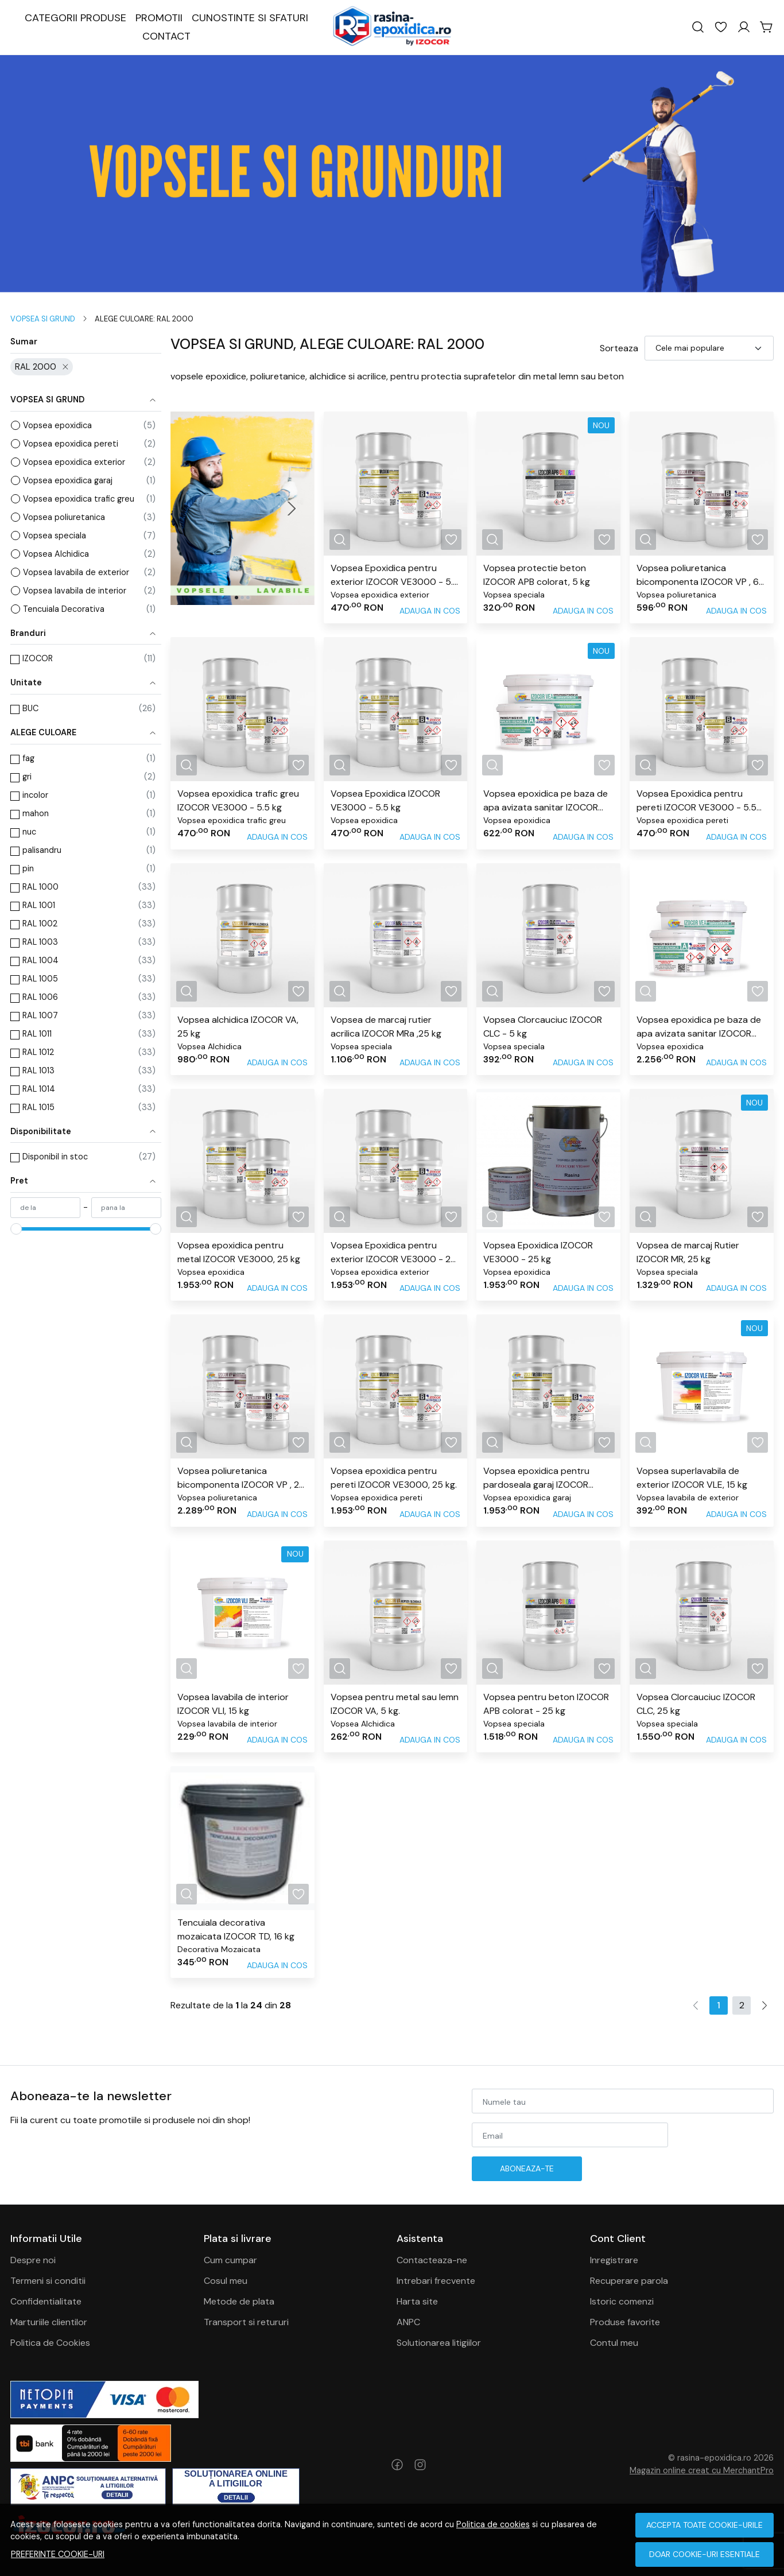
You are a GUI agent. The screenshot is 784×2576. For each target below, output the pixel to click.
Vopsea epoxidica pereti (70, 444)
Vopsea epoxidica (57, 425)
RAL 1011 (37, 1034)
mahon (35, 813)
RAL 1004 (40, 960)
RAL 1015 (38, 1107)
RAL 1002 (39, 923)
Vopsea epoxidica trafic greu (78, 499)
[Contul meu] (744, 27)
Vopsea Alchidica (56, 554)
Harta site (417, 2301)
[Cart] (767, 27)
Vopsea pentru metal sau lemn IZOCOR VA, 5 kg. (395, 1704)
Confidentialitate (45, 2301)
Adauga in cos (429, 611)
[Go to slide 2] (242, 597)
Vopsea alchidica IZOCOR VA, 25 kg (237, 1026)
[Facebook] (397, 2464)
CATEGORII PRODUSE (75, 18)
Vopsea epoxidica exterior (74, 462)
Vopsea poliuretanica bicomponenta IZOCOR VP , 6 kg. (697, 575)
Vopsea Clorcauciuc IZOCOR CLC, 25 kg (695, 1704)
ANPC (408, 2322)
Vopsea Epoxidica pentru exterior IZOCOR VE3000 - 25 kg (393, 1252)
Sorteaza (619, 348)
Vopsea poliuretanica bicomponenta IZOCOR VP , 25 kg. (241, 1478)
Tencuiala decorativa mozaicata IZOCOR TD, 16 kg (235, 1929)
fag (28, 758)
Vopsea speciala (54, 535)
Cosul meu (225, 2281)
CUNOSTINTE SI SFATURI (250, 18)
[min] (45, 1207)
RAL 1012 (38, 1052)
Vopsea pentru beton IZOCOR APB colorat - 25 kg (546, 1704)
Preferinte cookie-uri (57, 2554)
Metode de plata (239, 2301)
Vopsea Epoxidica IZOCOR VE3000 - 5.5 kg (385, 800)
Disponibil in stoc (55, 1156)
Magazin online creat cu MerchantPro (702, 2470)
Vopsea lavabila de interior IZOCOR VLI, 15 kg (233, 1704)
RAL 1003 (40, 942)
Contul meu (614, 2343)
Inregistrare (614, 2260)
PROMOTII (159, 18)
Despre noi (33, 2260)
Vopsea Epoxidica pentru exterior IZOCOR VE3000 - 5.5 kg (395, 575)
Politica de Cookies (50, 2343)
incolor (35, 795)
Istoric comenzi (622, 2301)
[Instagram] (420, 2464)
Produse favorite (625, 2322)
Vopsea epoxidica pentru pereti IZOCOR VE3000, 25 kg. (394, 1478)
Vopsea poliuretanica (64, 517)
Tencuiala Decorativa (63, 609)
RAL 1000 (40, 887)
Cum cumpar (230, 2260)
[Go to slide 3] (248, 597)
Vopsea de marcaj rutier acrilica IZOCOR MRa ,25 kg (386, 1026)
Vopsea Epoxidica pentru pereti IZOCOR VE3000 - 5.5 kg (696, 800)
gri (27, 776)
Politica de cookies (493, 2524)
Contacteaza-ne (432, 2260)
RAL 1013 (38, 1070)
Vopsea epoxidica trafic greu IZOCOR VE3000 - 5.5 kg (238, 800)
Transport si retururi (246, 2322)
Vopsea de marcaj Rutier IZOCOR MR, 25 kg (687, 1252)
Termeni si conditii (48, 2281)
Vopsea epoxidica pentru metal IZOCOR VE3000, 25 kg (238, 1252)
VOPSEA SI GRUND (42, 319)
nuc (29, 832)
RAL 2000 (35, 367)
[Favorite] (721, 27)
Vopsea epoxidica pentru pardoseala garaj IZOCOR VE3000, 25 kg (536, 1478)
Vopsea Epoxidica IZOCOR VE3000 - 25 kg (538, 1252)
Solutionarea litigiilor (439, 2343)
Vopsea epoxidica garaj (67, 480)
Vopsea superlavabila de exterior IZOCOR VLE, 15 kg (691, 1478)
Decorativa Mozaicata (219, 1949)
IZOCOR (37, 658)
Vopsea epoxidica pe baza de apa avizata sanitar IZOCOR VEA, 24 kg (698, 1027)
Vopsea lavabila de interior (74, 590)
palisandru (41, 850)
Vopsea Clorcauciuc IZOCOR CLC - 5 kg (542, 1026)
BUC (30, 708)
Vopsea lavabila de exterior (76, 572)
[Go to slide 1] (236, 597)
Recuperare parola (629, 2281)
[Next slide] (291, 508)
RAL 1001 (38, 905)
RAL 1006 (40, 997)
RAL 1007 (40, 1015)
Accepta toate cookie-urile (704, 2525)
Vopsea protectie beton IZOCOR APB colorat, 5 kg (536, 575)
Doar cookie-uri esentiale (704, 2554)
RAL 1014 (38, 1089)
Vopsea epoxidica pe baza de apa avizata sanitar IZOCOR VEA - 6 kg (545, 800)
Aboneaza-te (527, 2168)
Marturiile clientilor (48, 2322)
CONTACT (166, 36)
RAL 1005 (40, 978)
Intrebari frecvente (436, 2281)
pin (28, 868)
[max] (126, 1207)
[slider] (16, 1229)
